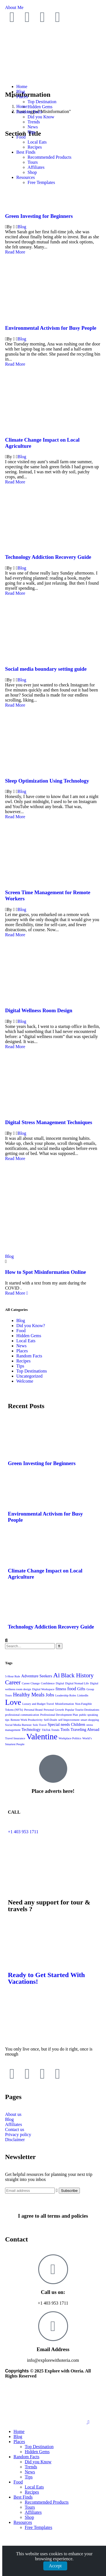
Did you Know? (30, 1325)
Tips (20, 1366)
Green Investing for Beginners (39, 216)
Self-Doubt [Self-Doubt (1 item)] (50, 1719)
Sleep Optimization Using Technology (47, 781)
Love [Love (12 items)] (13, 1702)
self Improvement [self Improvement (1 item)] (68, 1719)
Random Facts (29, 1355)
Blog (21, 226)
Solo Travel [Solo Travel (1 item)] (39, 1724)
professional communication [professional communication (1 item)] (22, 1714)
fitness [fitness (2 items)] (61, 1689)
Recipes (23, 1361)
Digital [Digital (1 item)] (60, 1683)
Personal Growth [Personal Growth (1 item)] (54, 1709)
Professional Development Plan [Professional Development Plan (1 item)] (59, 1714)
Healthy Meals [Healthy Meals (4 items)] (28, 1695)
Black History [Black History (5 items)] (77, 1675)
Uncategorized (29, 1376)
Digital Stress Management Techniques (48, 1122)
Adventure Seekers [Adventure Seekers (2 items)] (36, 1676)
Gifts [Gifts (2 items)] (81, 1689)
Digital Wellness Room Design (38, 1010)
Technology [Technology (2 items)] (30, 1729)
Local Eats (25, 1340)
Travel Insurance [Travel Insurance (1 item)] (15, 1738)
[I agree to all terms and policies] (53, 2201)
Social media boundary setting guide (46, 669)
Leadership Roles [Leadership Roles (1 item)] (65, 1695)
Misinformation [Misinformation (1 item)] (64, 1703)
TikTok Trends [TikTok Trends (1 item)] (51, 1729)
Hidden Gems (28, 1335)
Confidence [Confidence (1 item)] (48, 1683)
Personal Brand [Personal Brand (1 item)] (33, 1709)
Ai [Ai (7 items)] (56, 1675)
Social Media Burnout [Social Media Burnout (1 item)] (18, 1724)
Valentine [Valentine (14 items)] (42, 1736)
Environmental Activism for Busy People (50, 328)
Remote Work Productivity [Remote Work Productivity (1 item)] (26, 1719)
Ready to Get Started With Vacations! (46, 1978)
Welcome (24, 1381)
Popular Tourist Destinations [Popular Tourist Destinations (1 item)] (82, 1709)
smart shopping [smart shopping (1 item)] (90, 1719)
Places (22, 1350)
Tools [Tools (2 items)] (64, 1729)
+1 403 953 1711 (23, 1831)
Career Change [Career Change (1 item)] (31, 1683)
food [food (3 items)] (71, 1688)
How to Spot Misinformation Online (45, 1272)
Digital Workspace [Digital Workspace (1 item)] (43, 1689)
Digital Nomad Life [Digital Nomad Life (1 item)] (77, 1683)
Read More (15, 252)
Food (21, 1330)
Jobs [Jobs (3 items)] (50, 1695)
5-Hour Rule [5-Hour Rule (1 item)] (12, 1676)
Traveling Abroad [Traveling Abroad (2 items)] (85, 1729)
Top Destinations (31, 1371)
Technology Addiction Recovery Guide (48, 557)
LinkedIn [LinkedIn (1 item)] (82, 1695)
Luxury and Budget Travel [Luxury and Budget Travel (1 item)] (38, 1703)
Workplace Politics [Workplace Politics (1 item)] (69, 1738)
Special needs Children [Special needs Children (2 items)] (66, 1724)
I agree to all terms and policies (53, 2216)
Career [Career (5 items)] (13, 1682)
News (21, 1345)
